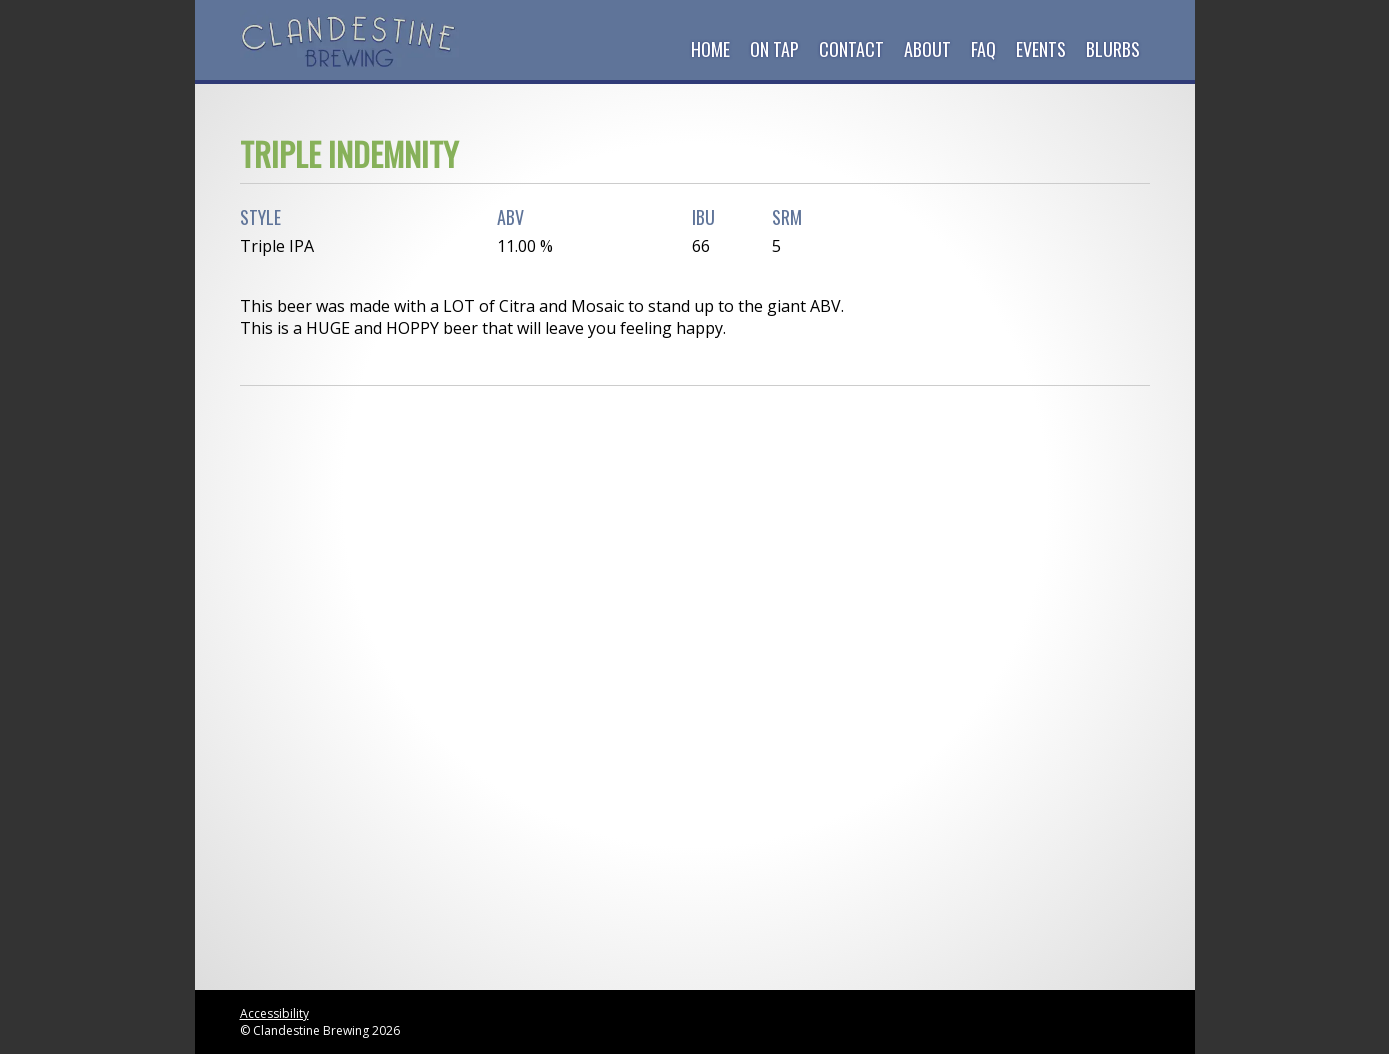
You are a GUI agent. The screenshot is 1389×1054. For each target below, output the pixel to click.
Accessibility (274, 1013)
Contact (851, 49)
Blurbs (1113, 49)
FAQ (983, 49)
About (927, 49)
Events (1041, 49)
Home (710, 49)
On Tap (774, 49)
